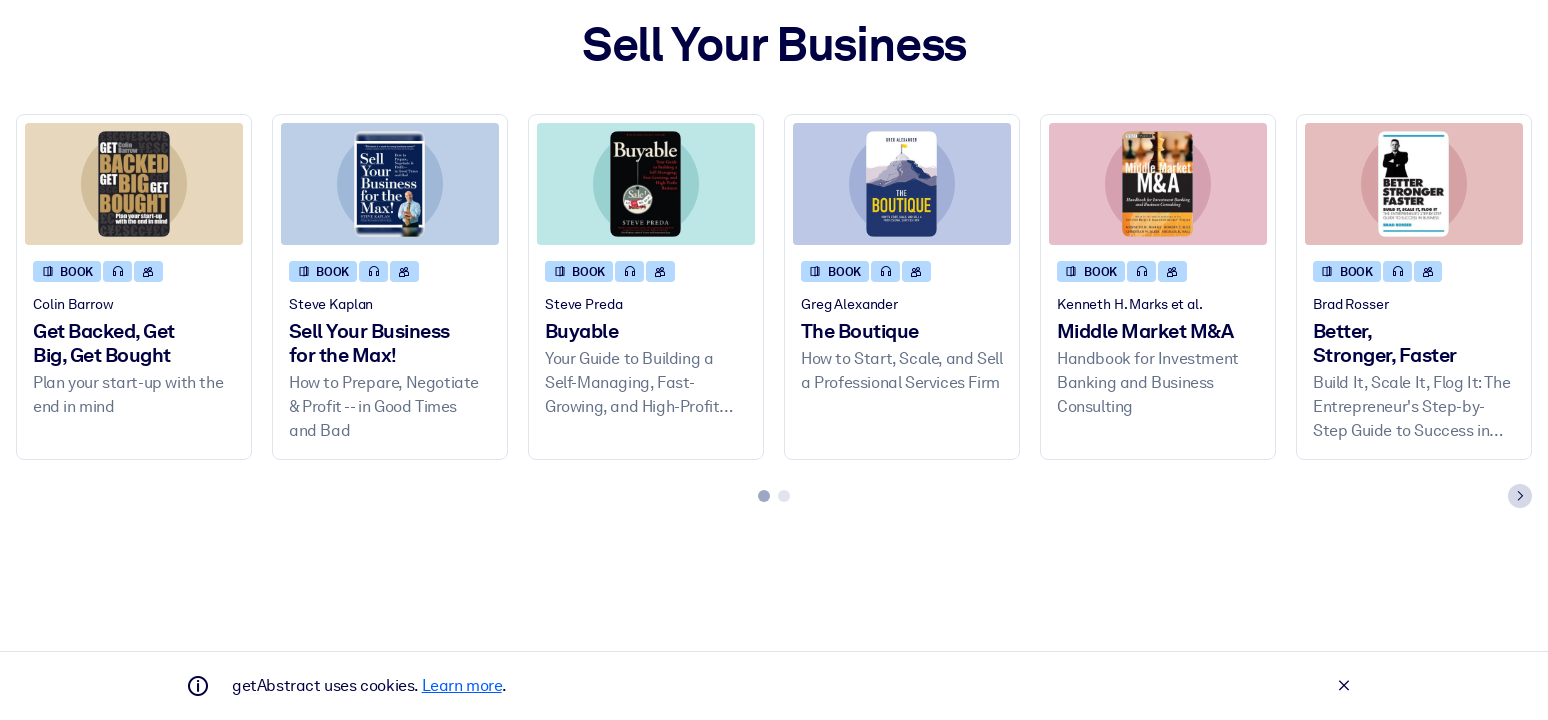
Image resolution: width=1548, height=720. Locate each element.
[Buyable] (646, 184)
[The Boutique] (902, 184)
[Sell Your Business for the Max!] (390, 184)
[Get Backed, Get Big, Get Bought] (134, 184)
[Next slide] (1520, 496)
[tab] (764, 496)
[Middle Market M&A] (1158, 184)
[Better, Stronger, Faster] (1414, 184)
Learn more (462, 685)
